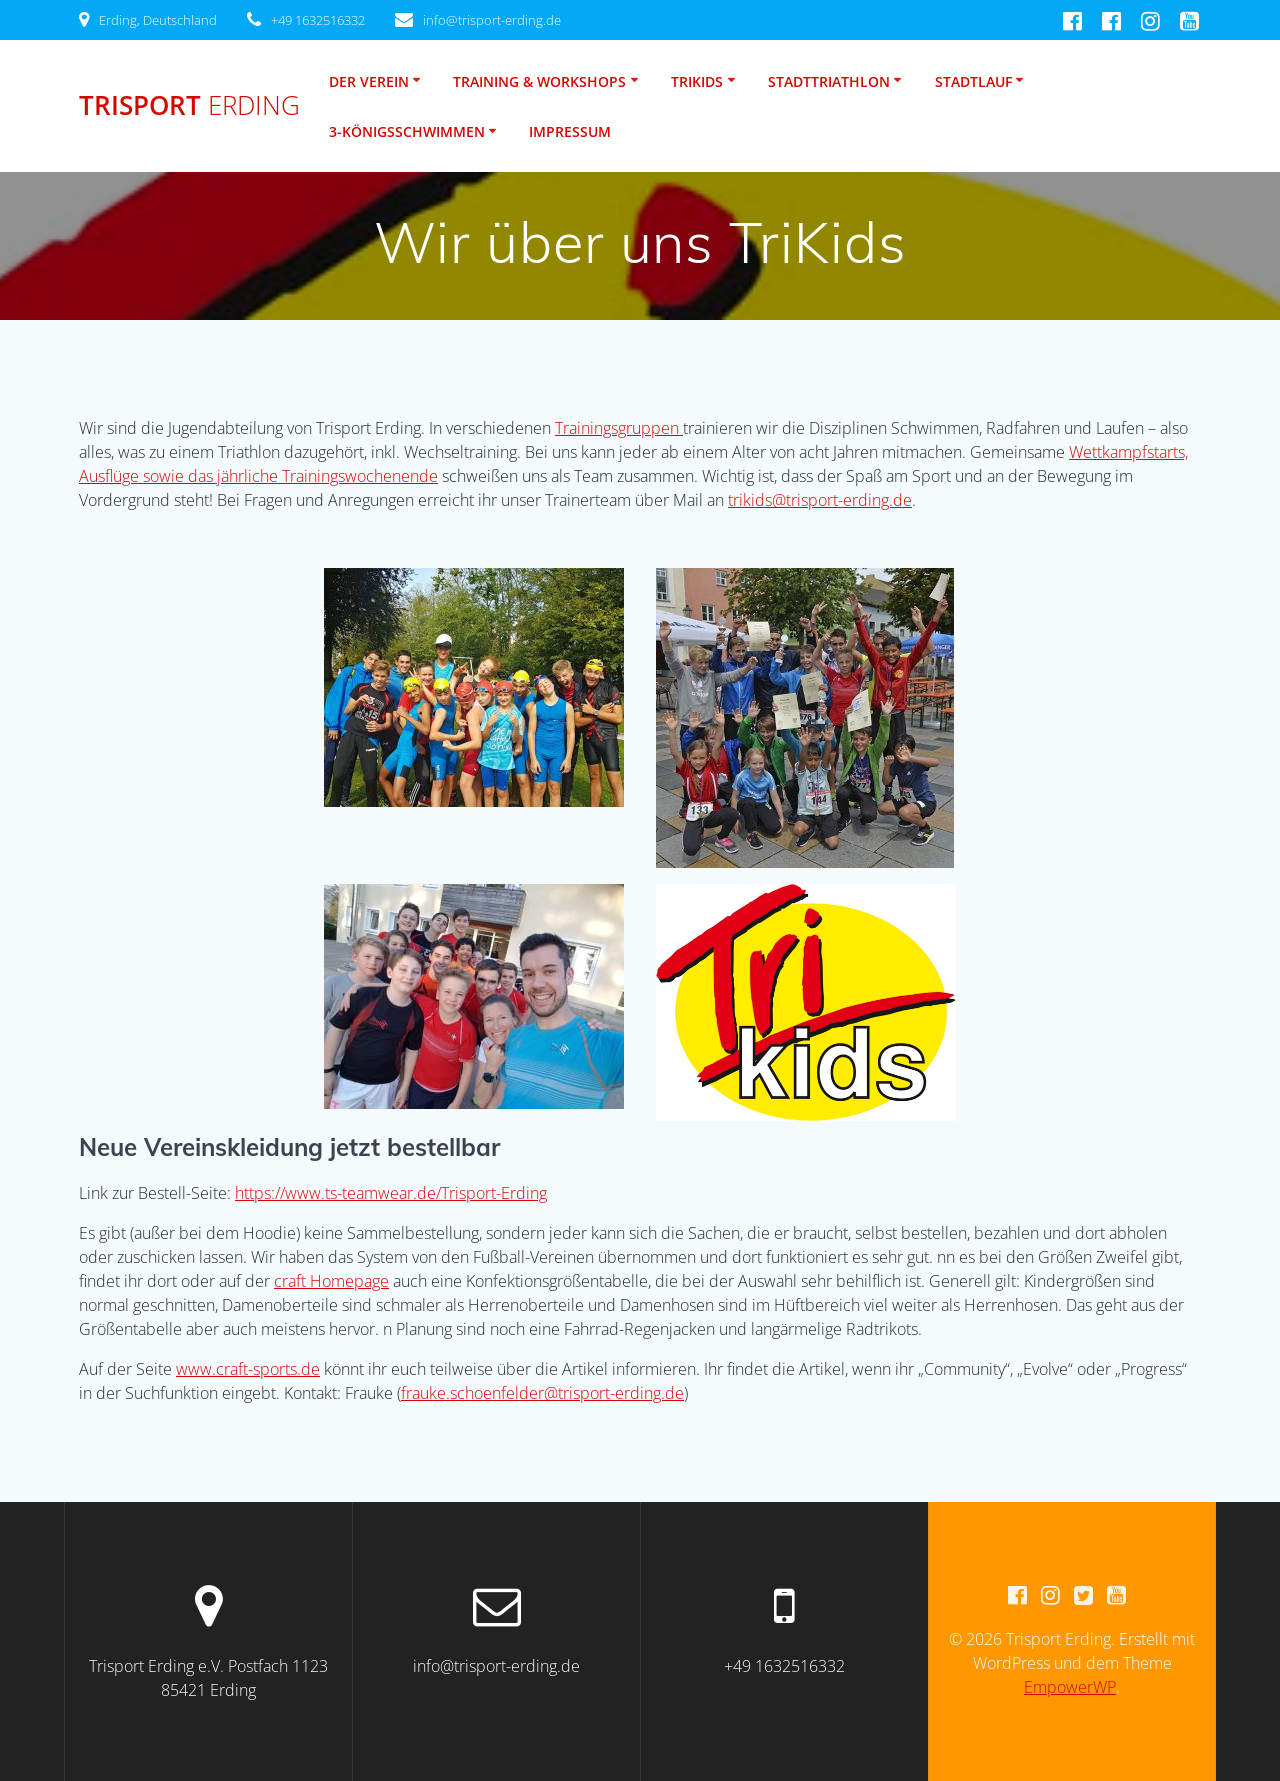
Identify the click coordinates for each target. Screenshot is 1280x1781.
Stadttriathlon (829, 81)
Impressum (570, 131)
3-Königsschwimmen (407, 131)
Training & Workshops (539, 81)
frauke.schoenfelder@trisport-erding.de (542, 1393)
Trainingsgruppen (619, 428)
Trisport (189, 106)
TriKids (697, 81)
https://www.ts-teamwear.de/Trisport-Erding (391, 1193)
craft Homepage (331, 1281)
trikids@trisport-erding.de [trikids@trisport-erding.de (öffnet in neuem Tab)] (820, 500)
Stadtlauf (973, 81)
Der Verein (369, 81)
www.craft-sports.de (248, 1369)
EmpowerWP (1070, 1687)
